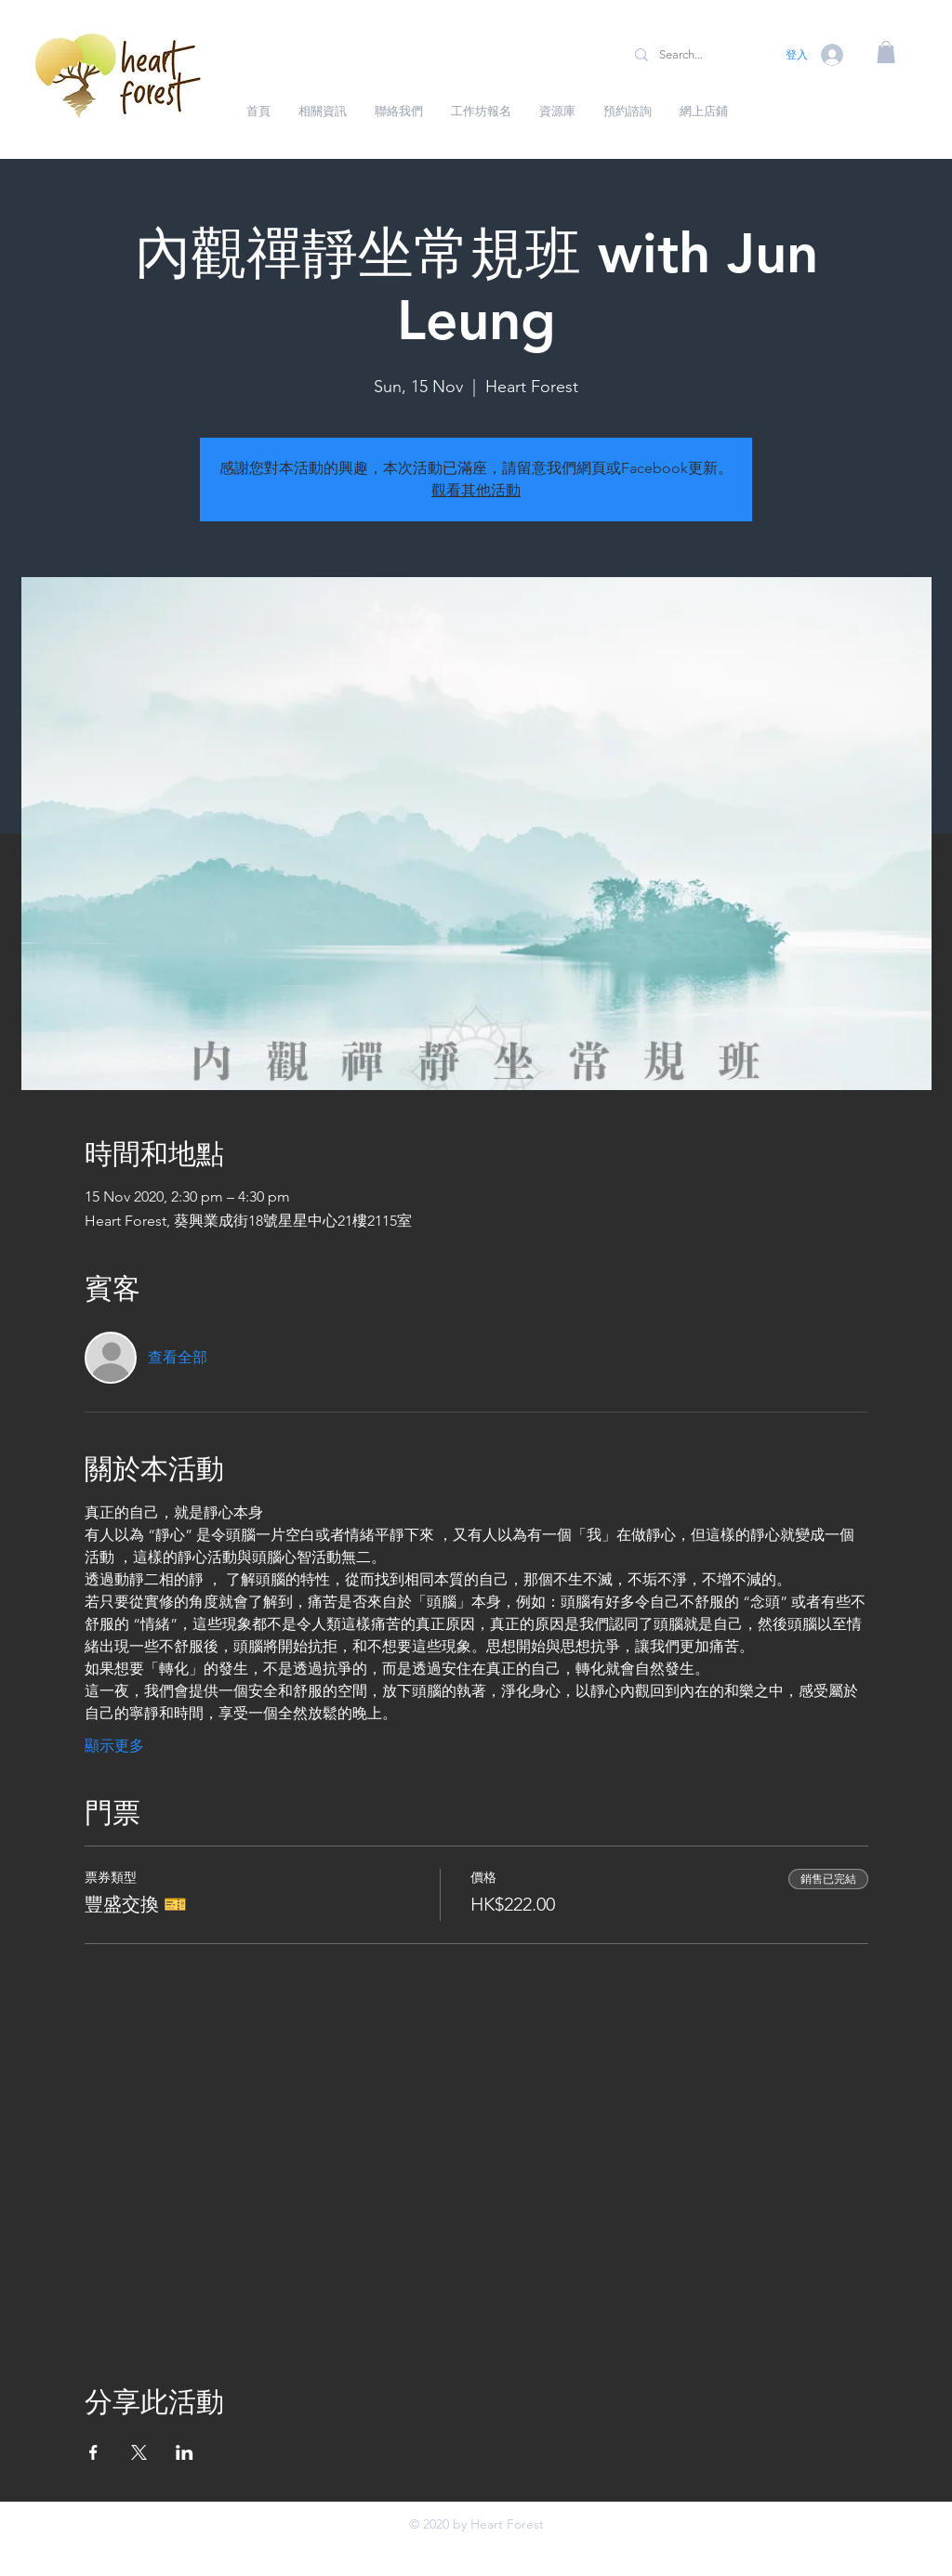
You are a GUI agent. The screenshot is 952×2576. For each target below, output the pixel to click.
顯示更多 (114, 1746)
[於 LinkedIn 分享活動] (184, 2452)
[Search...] (696, 55)
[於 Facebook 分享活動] (93, 2452)
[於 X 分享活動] (139, 2452)
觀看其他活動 (476, 490)
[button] (886, 52)
